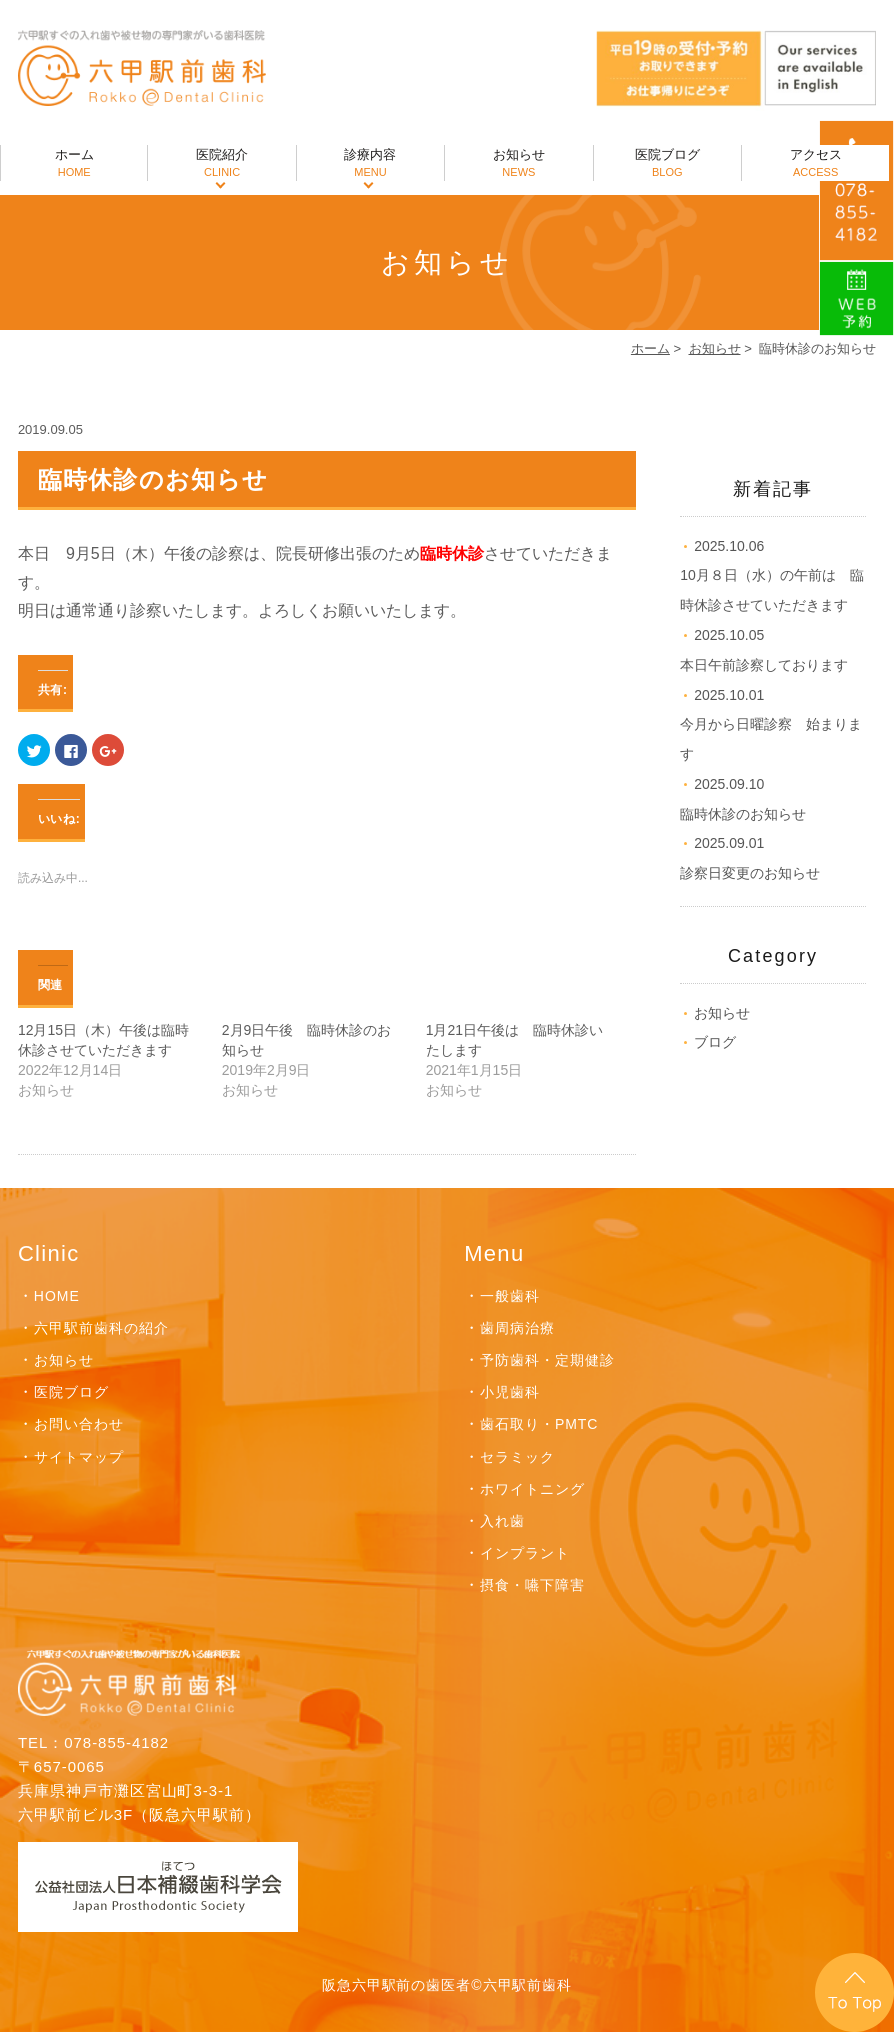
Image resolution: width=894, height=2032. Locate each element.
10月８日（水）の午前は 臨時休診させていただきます (772, 576)
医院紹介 (221, 164)
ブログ (715, 1042)
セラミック (517, 1457)
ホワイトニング (532, 1489)
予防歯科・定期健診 (547, 1360)
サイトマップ (79, 1457)
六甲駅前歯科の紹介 (101, 1328)
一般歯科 (510, 1296)
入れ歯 (502, 1521)
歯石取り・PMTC (539, 1424)
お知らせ (518, 164)
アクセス (815, 164)
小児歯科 (510, 1392)
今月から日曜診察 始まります (771, 725)
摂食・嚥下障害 (532, 1585)
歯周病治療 (517, 1328)
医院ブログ (667, 164)
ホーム (74, 164)
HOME (57, 1296)
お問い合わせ (79, 1424)
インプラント (525, 1553)
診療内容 (370, 164)
